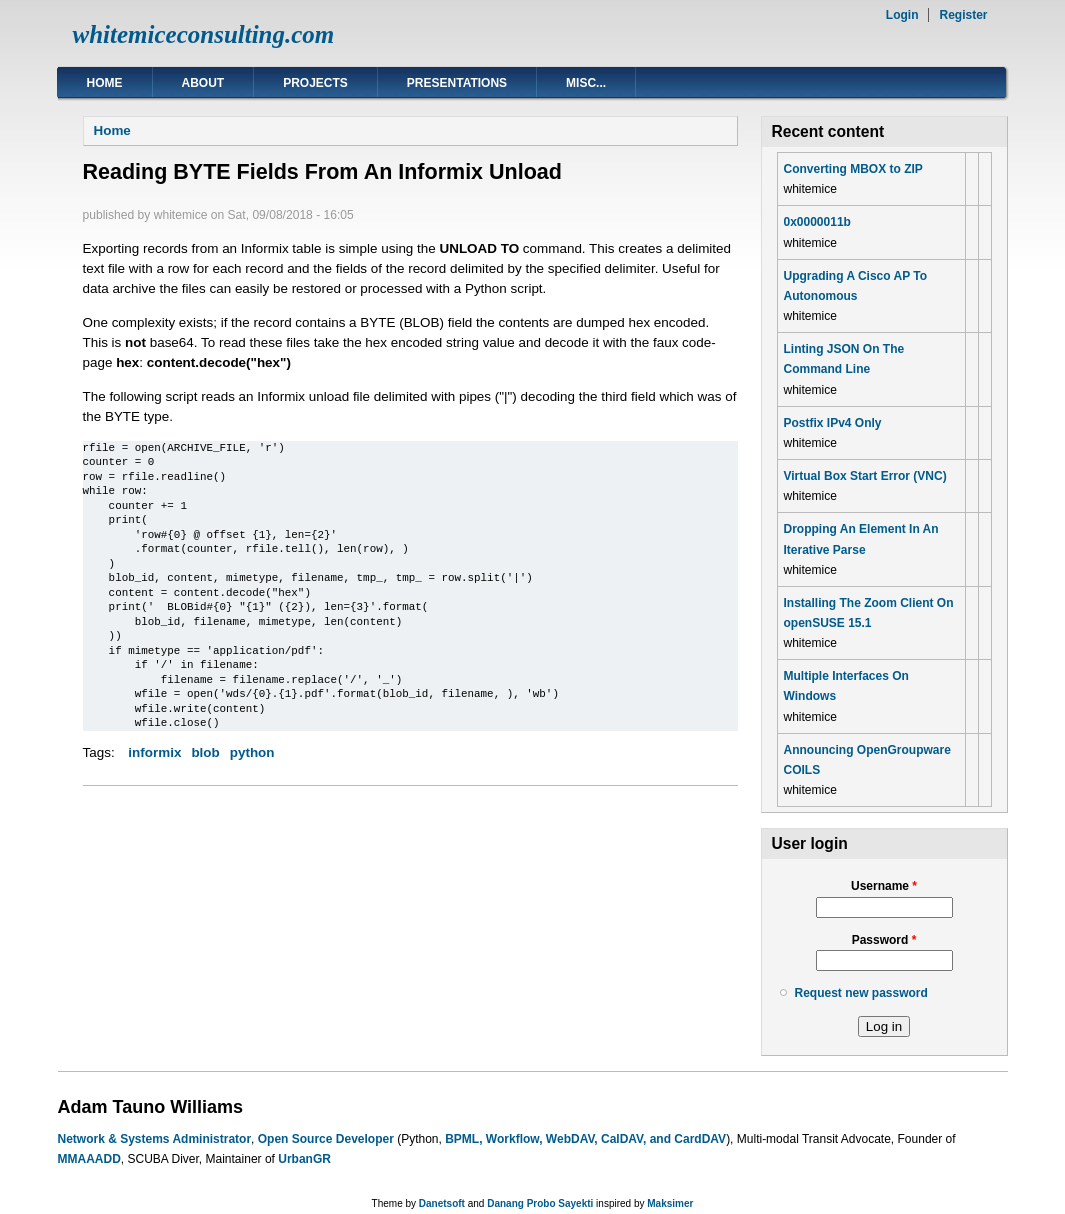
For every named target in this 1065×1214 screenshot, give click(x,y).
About (203, 83)
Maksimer (670, 1203)
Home (105, 83)
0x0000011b (817, 222)
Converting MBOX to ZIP (853, 169)
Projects (315, 83)
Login (902, 15)
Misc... (586, 83)
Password (884, 940)
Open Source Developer (326, 1139)
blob (205, 752)
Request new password (861, 993)
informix (154, 752)
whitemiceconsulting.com (204, 34)
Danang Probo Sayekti (540, 1203)
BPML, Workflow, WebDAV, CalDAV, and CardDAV (585, 1139)
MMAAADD (89, 1159)
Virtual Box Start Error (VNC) (865, 476)
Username (884, 886)
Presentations (457, 83)
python (252, 752)
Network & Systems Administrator (155, 1139)
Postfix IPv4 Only (833, 423)
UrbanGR (304, 1159)
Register (963, 15)
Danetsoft (442, 1203)
